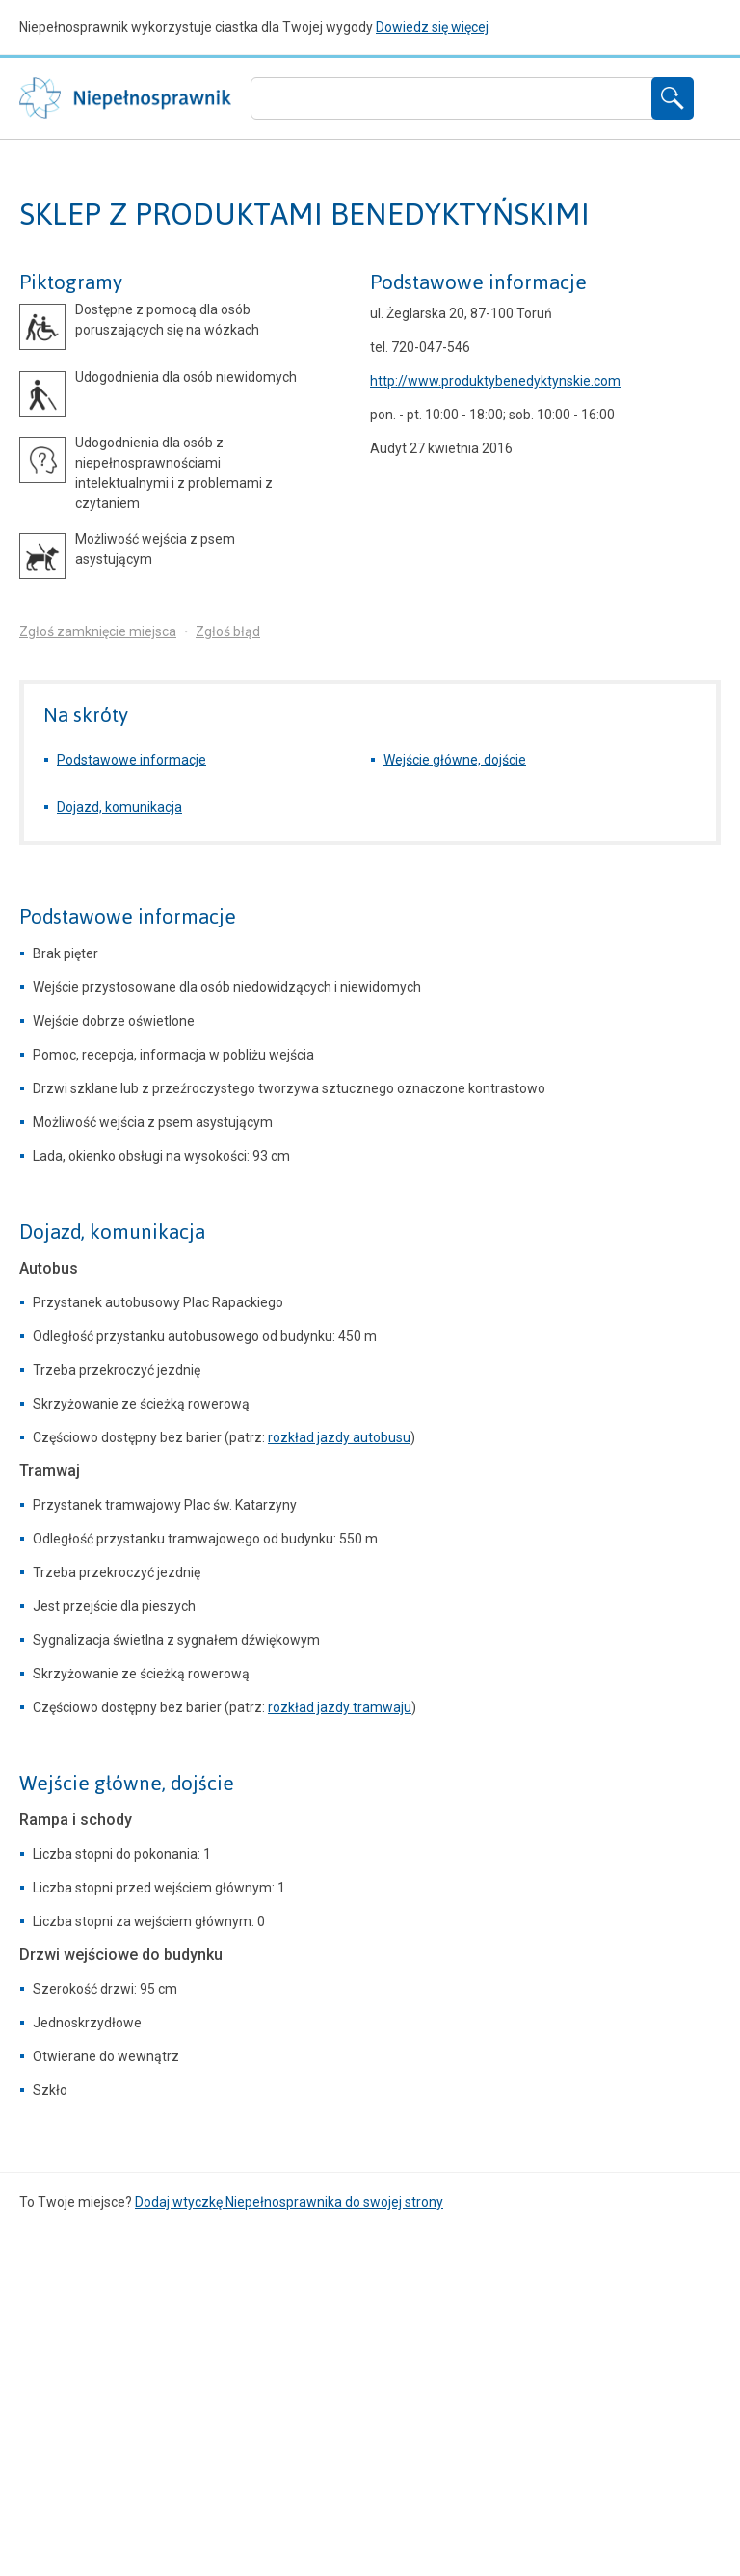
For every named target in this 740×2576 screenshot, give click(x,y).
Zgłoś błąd (228, 631)
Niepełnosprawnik (125, 98)
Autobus (48, 1268)
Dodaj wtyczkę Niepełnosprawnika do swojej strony (289, 2202)
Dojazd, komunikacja (119, 807)
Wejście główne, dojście (454, 759)
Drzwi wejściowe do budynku (121, 1954)
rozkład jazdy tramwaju (339, 1707)
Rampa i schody (75, 1820)
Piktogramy (70, 282)
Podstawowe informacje (478, 282)
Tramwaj (49, 1471)
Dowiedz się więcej (432, 27)
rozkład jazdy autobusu (339, 1437)
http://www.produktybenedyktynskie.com (495, 381)
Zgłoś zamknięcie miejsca (97, 631)
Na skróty (85, 715)
